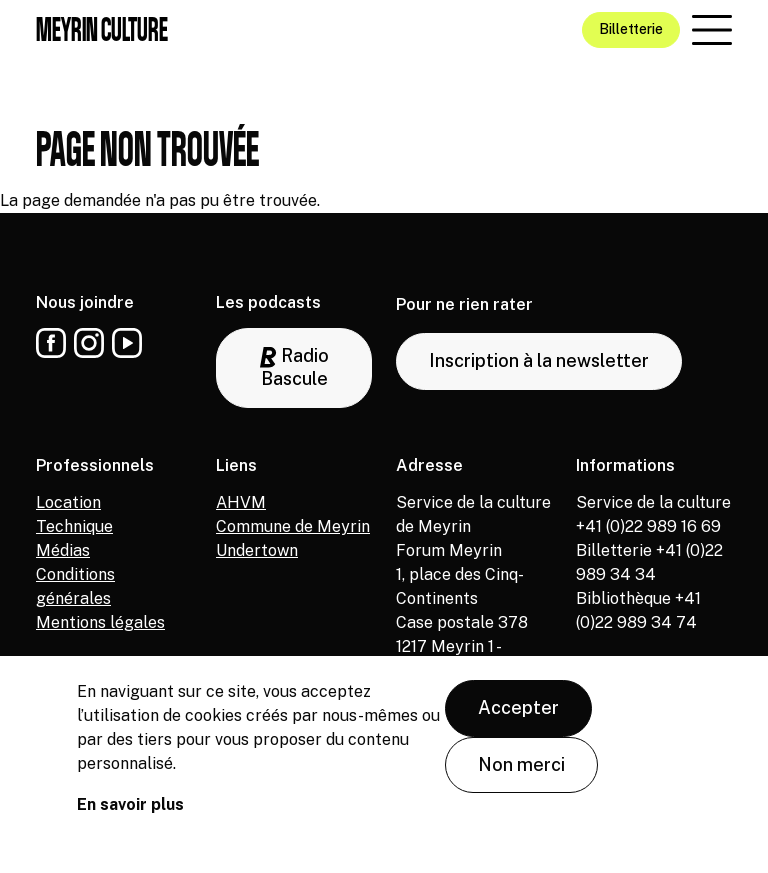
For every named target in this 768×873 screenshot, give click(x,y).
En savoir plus (130, 810)
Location (68, 502)
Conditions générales (75, 586)
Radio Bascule (294, 367)
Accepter (518, 713)
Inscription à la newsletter (539, 360)
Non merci (521, 769)
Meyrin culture (102, 29)
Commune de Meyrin (293, 526)
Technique (74, 526)
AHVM (241, 502)
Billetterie (631, 29)
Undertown (257, 550)
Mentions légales (100, 622)
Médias (63, 550)
